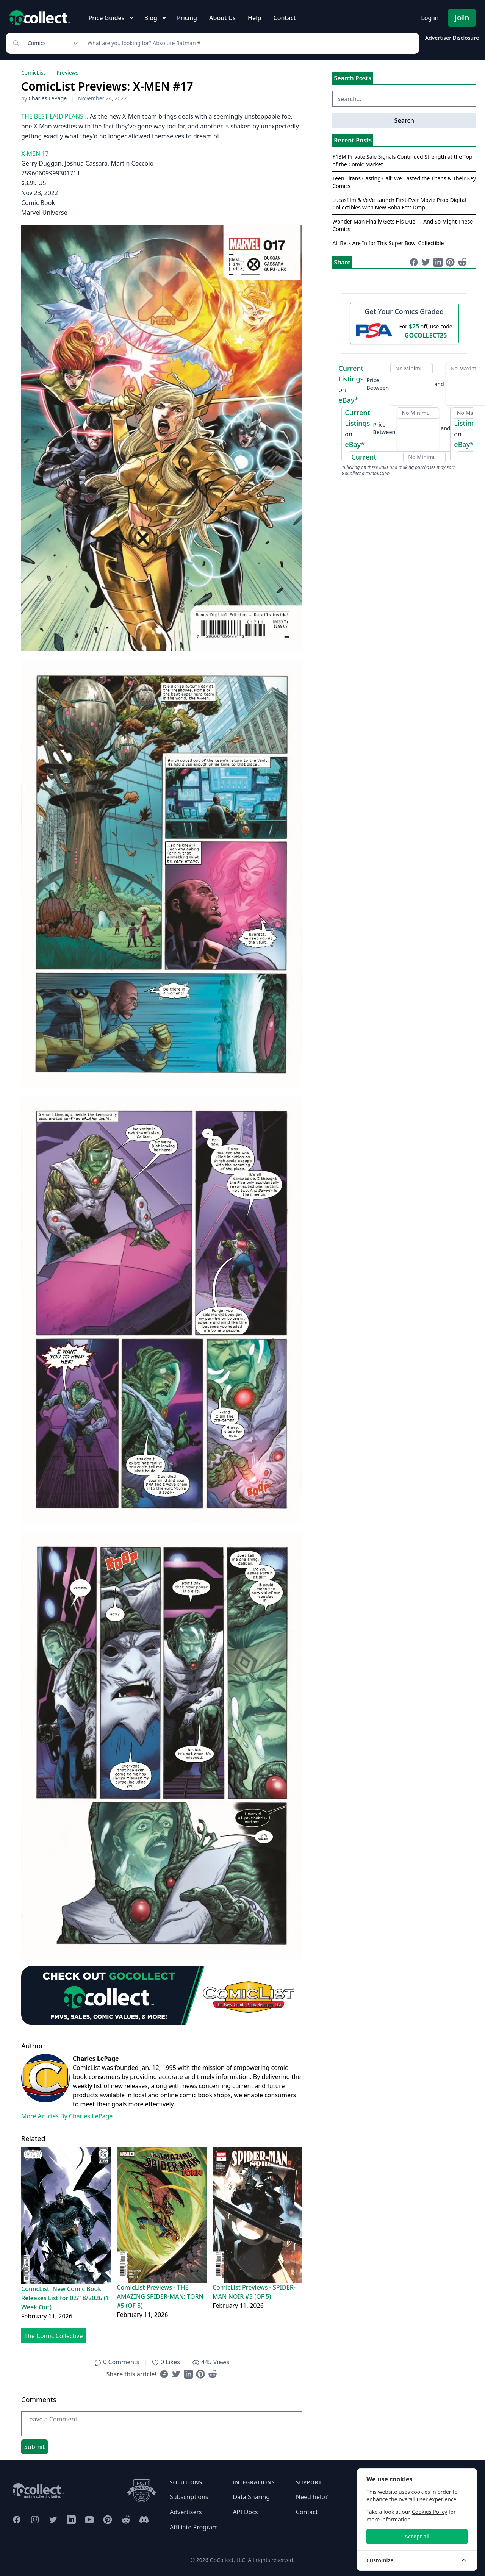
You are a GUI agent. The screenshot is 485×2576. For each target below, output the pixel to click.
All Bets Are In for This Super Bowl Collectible (388, 243)
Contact (284, 18)
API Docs (245, 2512)
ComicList (33, 72)
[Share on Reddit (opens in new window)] (212, 2374)
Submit (34, 2447)
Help (254, 18)
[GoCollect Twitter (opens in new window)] (53, 2519)
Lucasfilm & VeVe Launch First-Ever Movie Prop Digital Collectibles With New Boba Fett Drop (399, 203)
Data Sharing (251, 2497)
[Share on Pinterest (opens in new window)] (200, 2374)
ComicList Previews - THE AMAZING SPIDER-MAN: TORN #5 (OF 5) (160, 2296)
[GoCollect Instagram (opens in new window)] (34, 2519)
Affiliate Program (194, 2527)
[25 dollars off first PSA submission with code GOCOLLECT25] (404, 330)
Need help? (312, 2497)
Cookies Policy (429, 2511)
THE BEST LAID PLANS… (54, 116)
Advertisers (186, 2512)
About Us (222, 18)
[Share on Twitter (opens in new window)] (176, 2374)
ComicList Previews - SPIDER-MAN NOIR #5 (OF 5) (254, 2292)
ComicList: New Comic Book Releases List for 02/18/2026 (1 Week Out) (65, 2298)
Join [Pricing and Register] (461, 18)
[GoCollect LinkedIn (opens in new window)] (71, 2519)
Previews (67, 72)
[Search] (249, 43)
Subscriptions (189, 2497)
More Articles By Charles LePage (67, 2116)
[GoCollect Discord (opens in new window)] (144, 2519)
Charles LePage (47, 98)
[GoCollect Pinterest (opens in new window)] (107, 2519)
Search (404, 120)
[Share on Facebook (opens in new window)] (164, 2374)
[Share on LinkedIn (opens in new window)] (188, 2374)
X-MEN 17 (35, 153)
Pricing (187, 18)
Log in (430, 18)
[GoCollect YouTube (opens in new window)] (89, 2519)
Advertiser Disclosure (452, 37)
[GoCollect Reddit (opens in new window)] (125, 2519)
